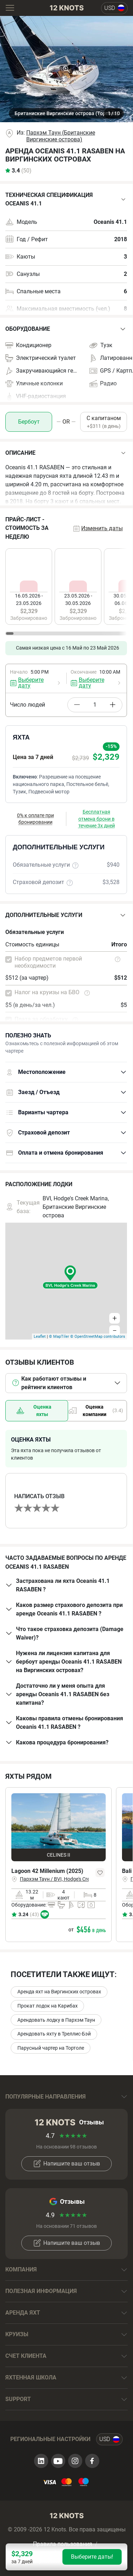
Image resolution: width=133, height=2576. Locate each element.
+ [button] (114, 1318)
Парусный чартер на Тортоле (50, 2048)
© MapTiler (59, 1336)
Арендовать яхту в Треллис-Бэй (54, 2034)
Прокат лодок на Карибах (47, 2006)
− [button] (114, 1330)
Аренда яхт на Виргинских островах (59, 1991)
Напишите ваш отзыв (66, 2163)
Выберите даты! (92, 2556)
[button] (66, 199)
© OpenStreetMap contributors (97, 1336)
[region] (66, 591)
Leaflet (40, 1336)
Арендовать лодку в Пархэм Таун (56, 2020)
